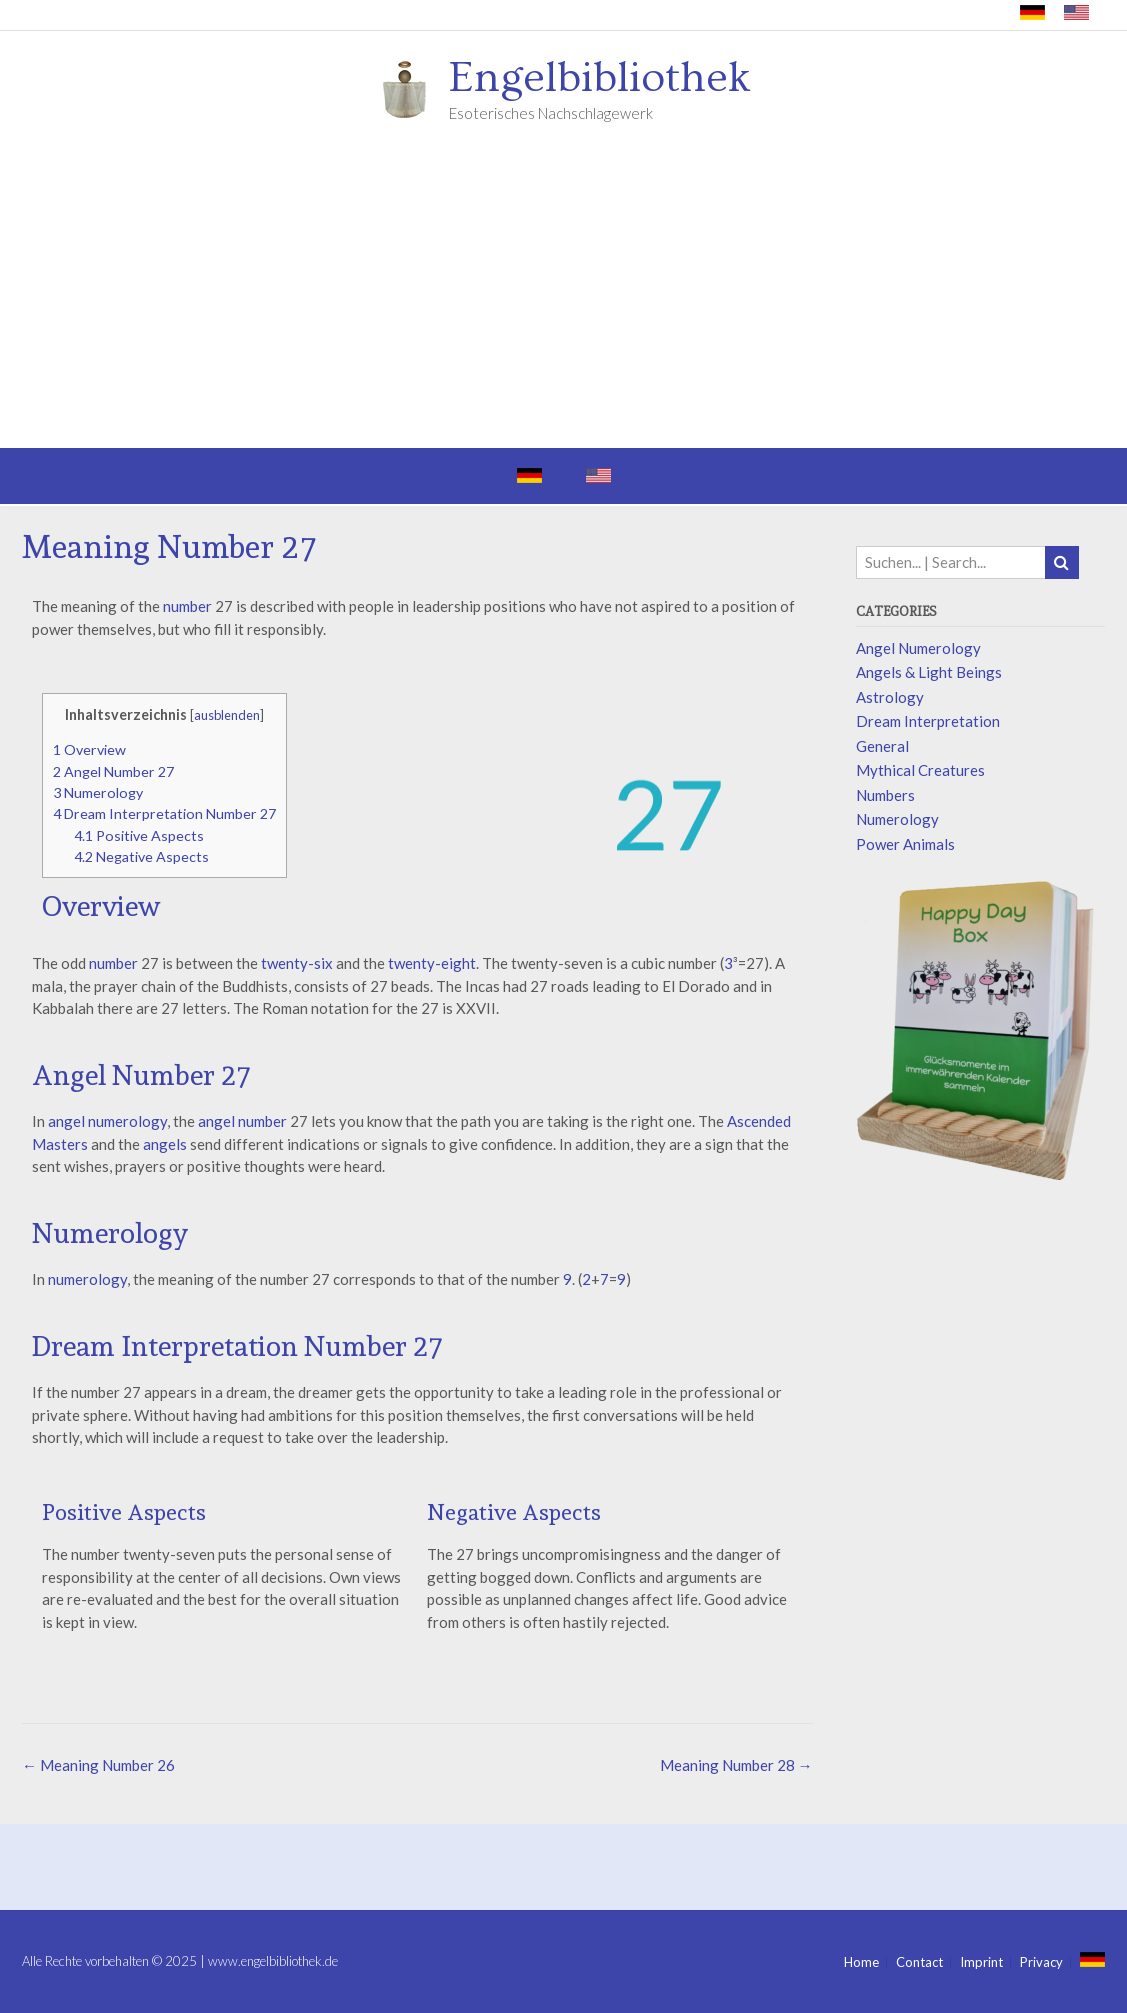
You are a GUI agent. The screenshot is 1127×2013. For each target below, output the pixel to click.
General (882, 746)
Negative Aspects (141, 856)
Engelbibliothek (600, 78)
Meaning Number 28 (736, 1765)
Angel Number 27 (113, 771)
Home (861, 1962)
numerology (87, 1279)
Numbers (885, 795)
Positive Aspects (139, 835)
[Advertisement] (563, 298)
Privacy (1041, 1962)
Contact (919, 1962)
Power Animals (905, 844)
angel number (242, 1121)
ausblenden (227, 715)
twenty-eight (432, 963)
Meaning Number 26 (98, 1765)
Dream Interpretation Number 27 (164, 813)
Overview (89, 749)
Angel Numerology (918, 648)
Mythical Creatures (920, 770)
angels (165, 1144)
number (187, 606)
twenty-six (297, 963)
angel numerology (106, 1121)
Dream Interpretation (928, 721)
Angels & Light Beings (929, 672)
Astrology (890, 697)
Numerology (98, 792)
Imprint (981, 1962)
